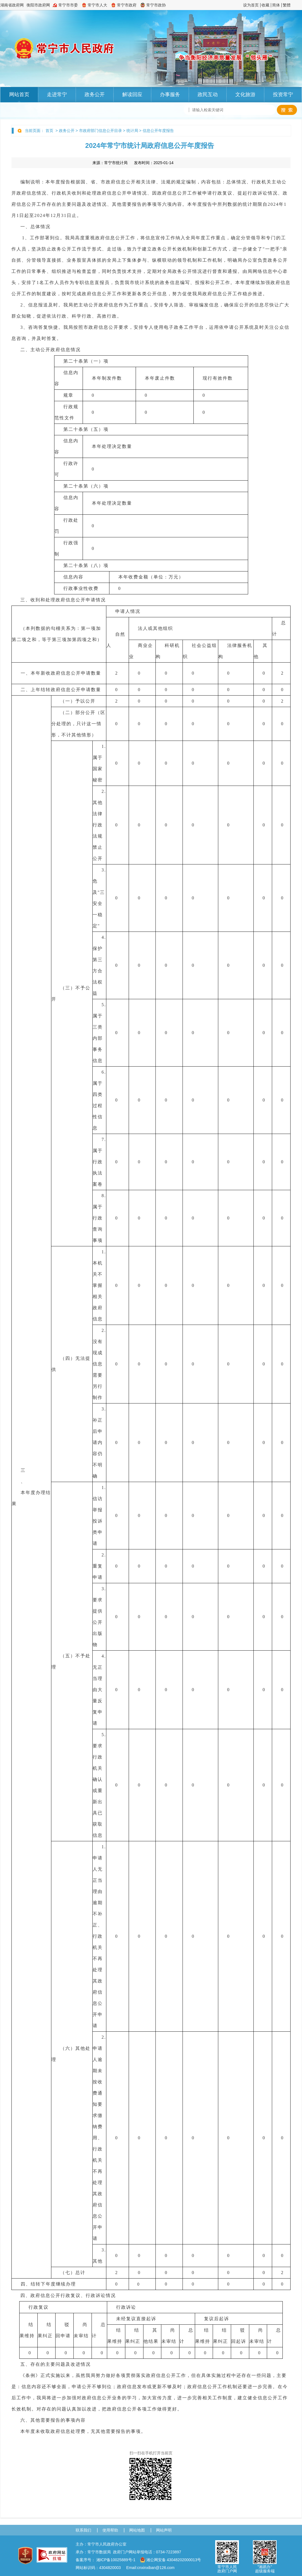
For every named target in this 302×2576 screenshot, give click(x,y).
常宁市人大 (97, 5)
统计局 (132, 130)
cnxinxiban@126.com (155, 2567)
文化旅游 (245, 94)
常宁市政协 (156, 5)
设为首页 (251, 5)
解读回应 (132, 94)
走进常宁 (57, 94)
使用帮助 (110, 2530)
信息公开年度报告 (158, 130)
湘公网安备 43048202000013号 (170, 2560)
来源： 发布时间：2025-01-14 (133, 162)
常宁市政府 (126, 5)
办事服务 (170, 94)
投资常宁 (283, 94)
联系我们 (83, 2530)
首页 (49, 130)
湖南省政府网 (12, 5)
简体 (276, 5)
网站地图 (137, 2530)
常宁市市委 (68, 5)
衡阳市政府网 (38, 5)
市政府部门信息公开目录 (100, 130)
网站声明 (164, 2530)
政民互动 (208, 94)
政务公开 (95, 94)
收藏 (265, 5)
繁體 (287, 5)
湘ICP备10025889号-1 (115, 2560)
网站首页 (19, 94)
